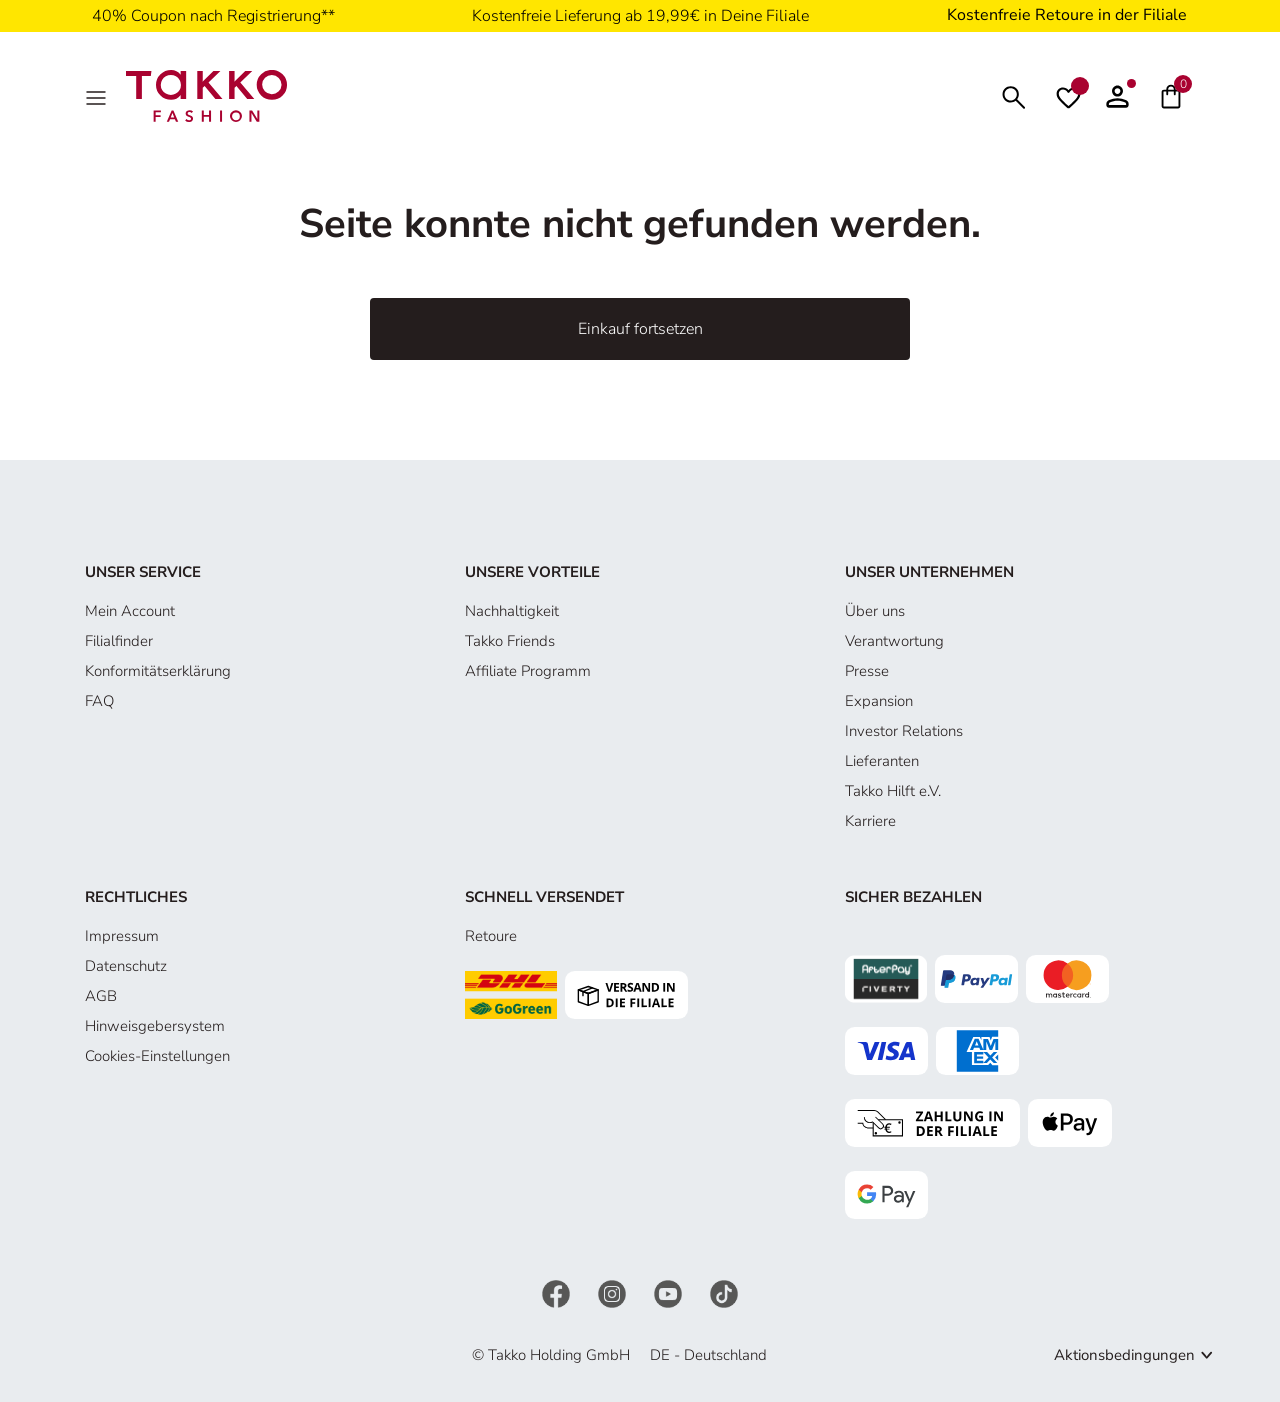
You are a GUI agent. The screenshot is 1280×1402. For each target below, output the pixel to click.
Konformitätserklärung (158, 671)
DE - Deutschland (708, 1355)
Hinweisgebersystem (155, 1026)
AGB (101, 996)
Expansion (879, 701)
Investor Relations (904, 731)
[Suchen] (1014, 95)
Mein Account (130, 611)
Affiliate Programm (528, 671)
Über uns (875, 611)
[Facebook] (558, 1293)
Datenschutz (126, 966)
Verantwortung (894, 641)
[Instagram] (614, 1293)
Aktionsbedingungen (1124, 1355)
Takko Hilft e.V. (893, 791)
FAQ (99, 701)
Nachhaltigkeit (512, 611)
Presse (867, 671)
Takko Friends (510, 641)
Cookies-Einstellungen (157, 1056)
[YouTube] (670, 1293)
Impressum (122, 936)
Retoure (491, 936)
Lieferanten (882, 761)
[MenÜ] (98, 96)
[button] (1117, 96)
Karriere (870, 821)
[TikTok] (724, 1293)
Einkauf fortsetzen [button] (640, 329)
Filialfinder (119, 641)
